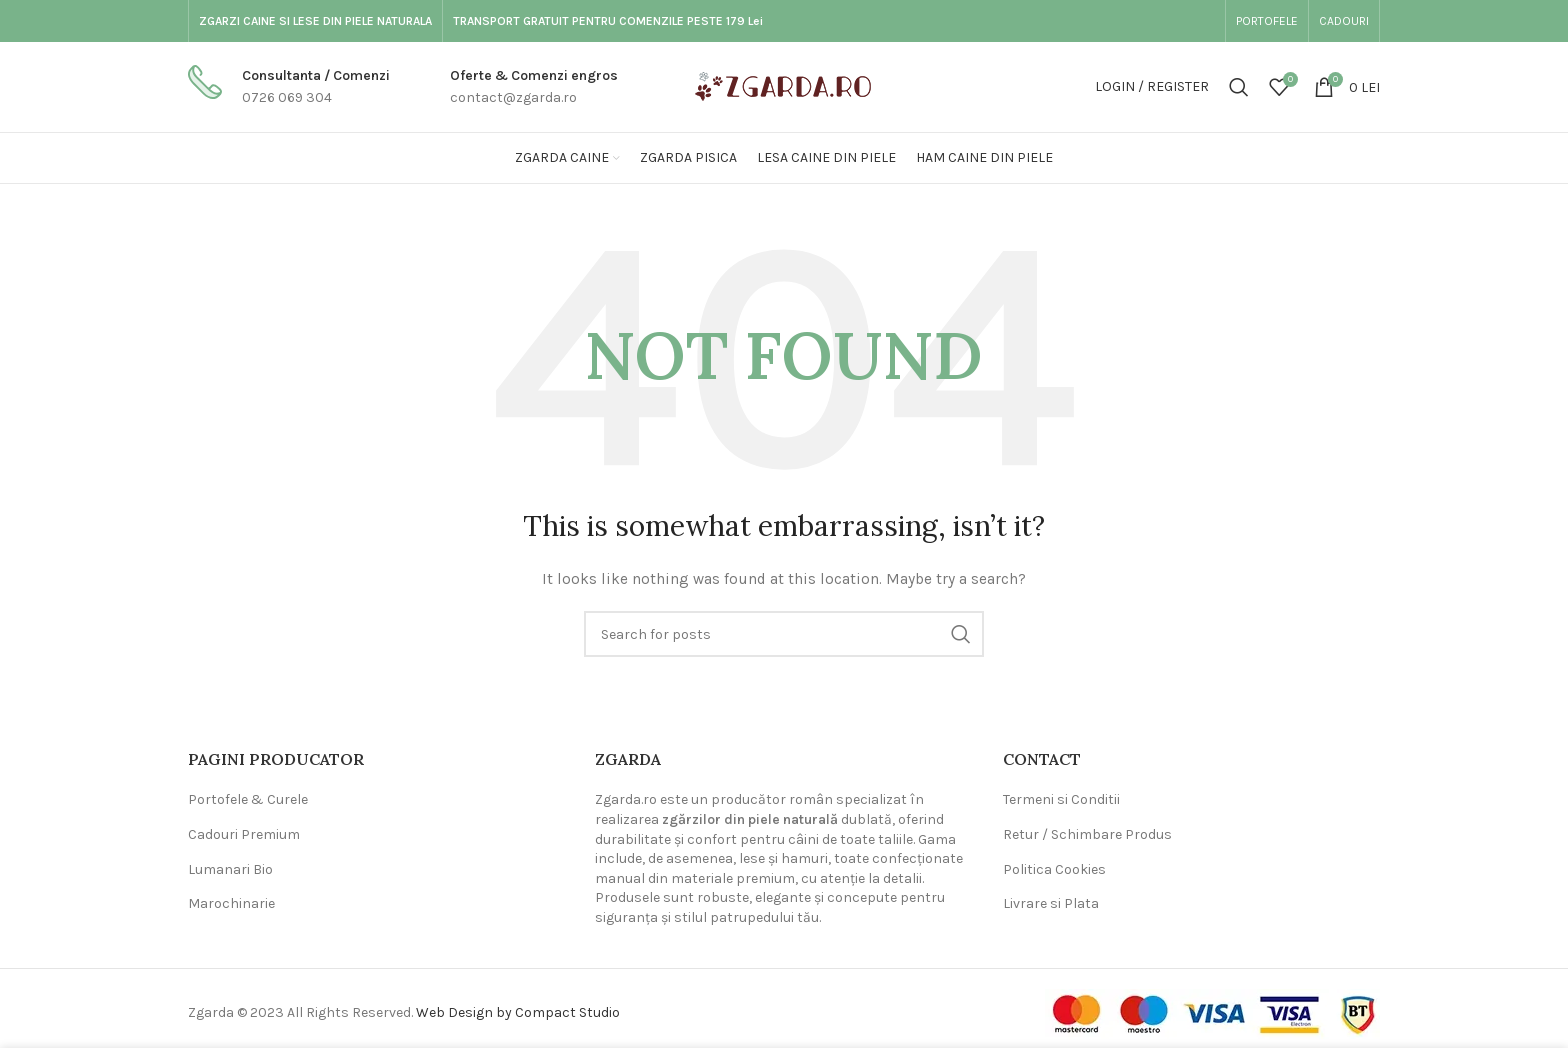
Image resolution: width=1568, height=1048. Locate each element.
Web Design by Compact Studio (518, 1012)
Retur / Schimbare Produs (1087, 834)
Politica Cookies (1054, 869)
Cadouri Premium (244, 834)
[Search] (1239, 87)
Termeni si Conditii (1061, 799)
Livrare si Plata (1051, 903)
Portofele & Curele (248, 799)
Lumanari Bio (230, 869)
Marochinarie (231, 903)
